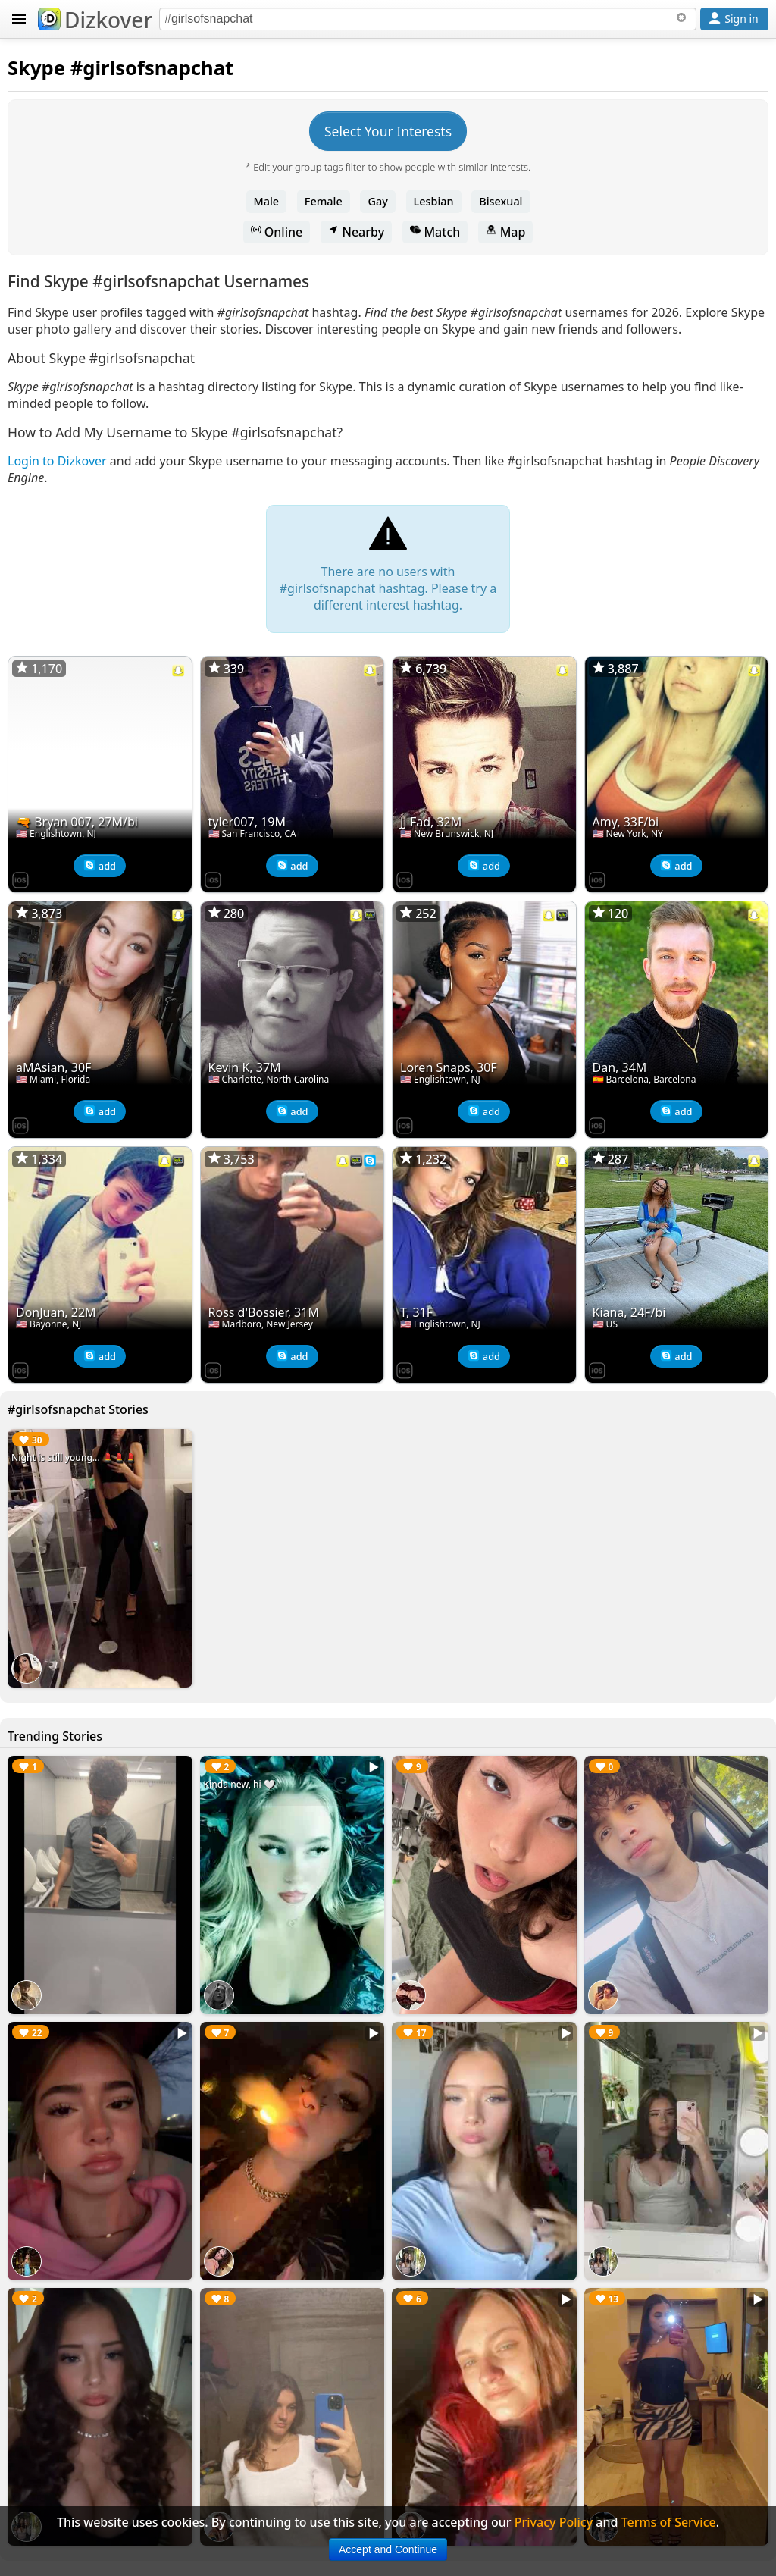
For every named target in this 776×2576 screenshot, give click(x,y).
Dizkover (95, 19)
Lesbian (434, 201)
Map (505, 232)
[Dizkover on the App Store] (20, 878)
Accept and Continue (388, 2549)
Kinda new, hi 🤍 (239, 1784)
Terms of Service (668, 2522)
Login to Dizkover (57, 461)
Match (435, 232)
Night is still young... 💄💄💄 (73, 1457)
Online (277, 232)
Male (267, 201)
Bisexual (500, 201)
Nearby (356, 232)
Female (324, 201)
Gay (377, 201)
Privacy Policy (554, 2522)
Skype (36, 68)
